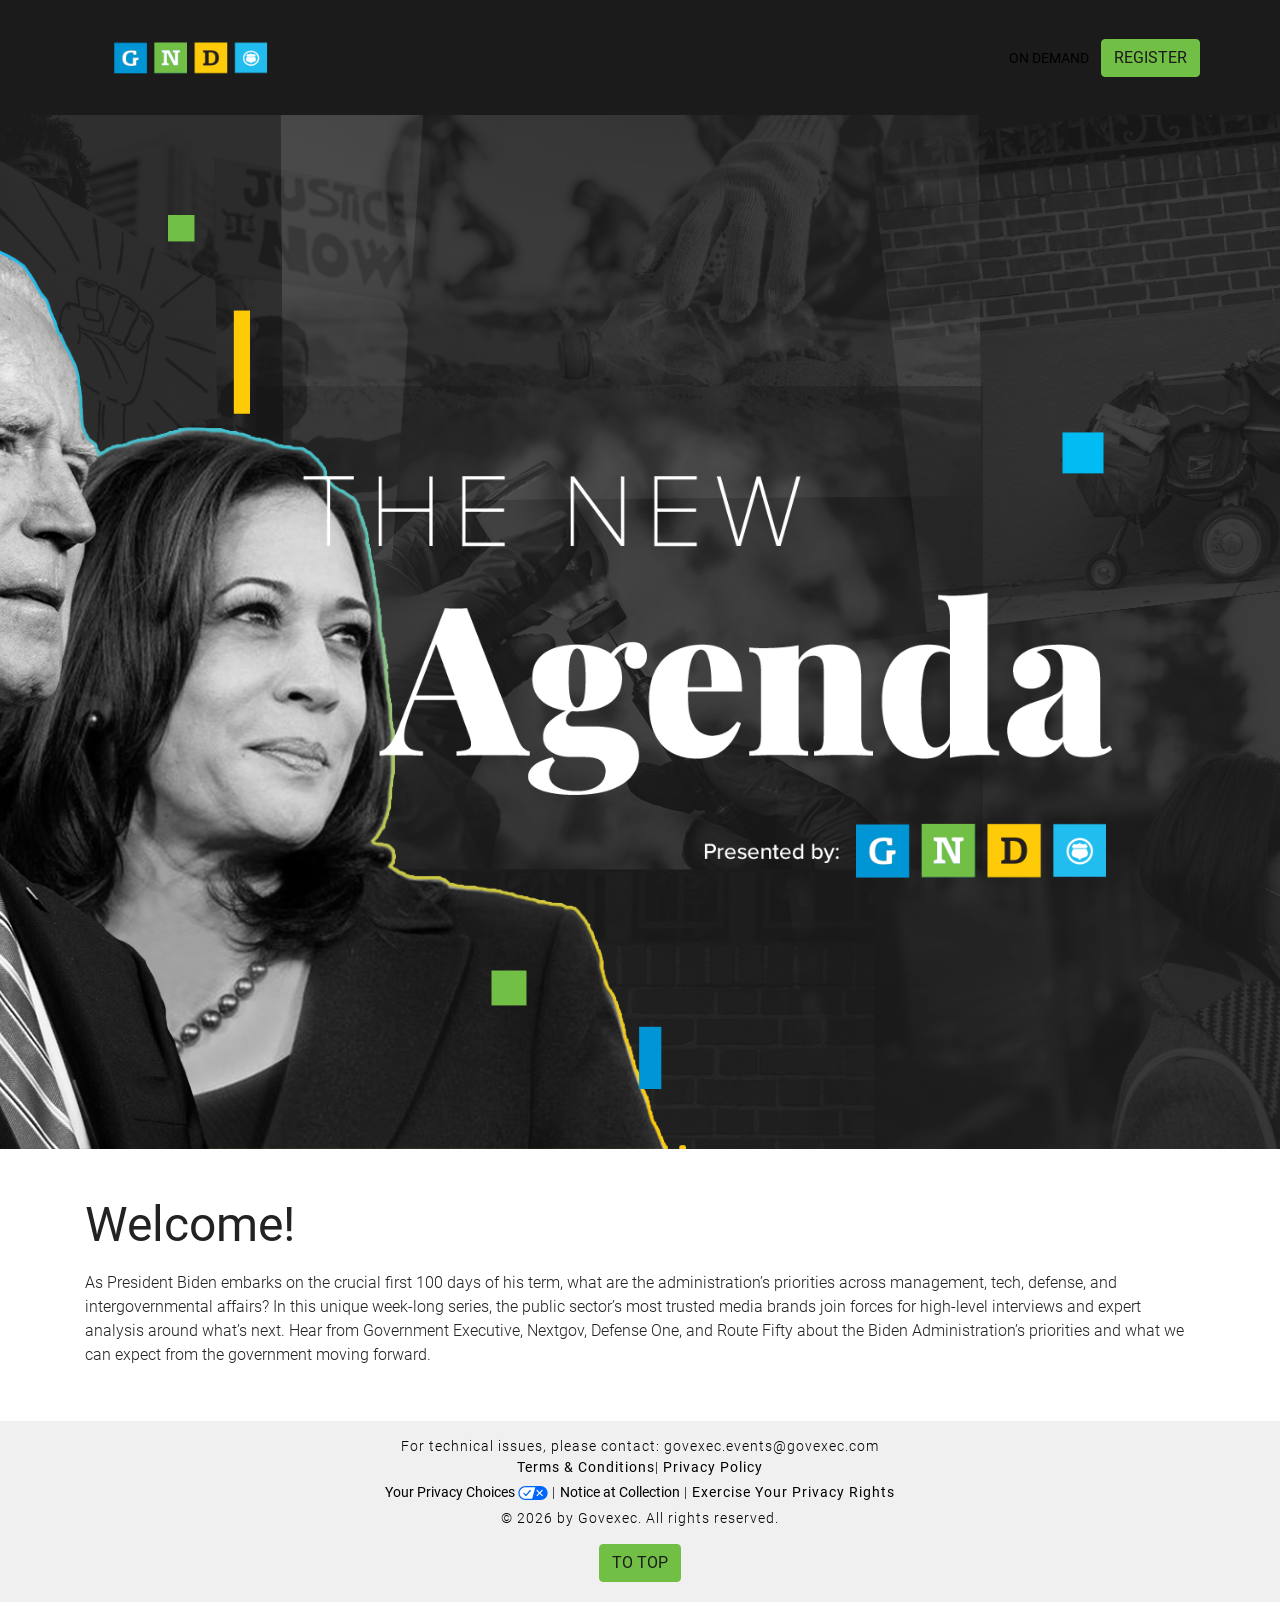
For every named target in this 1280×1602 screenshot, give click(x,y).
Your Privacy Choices (466, 1492)
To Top (640, 1562)
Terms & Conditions (586, 1467)
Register (1150, 57)
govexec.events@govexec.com (771, 1446)
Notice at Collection (620, 1492)
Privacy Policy (713, 1467)
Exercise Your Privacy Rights (793, 1492)
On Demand (1049, 58)
